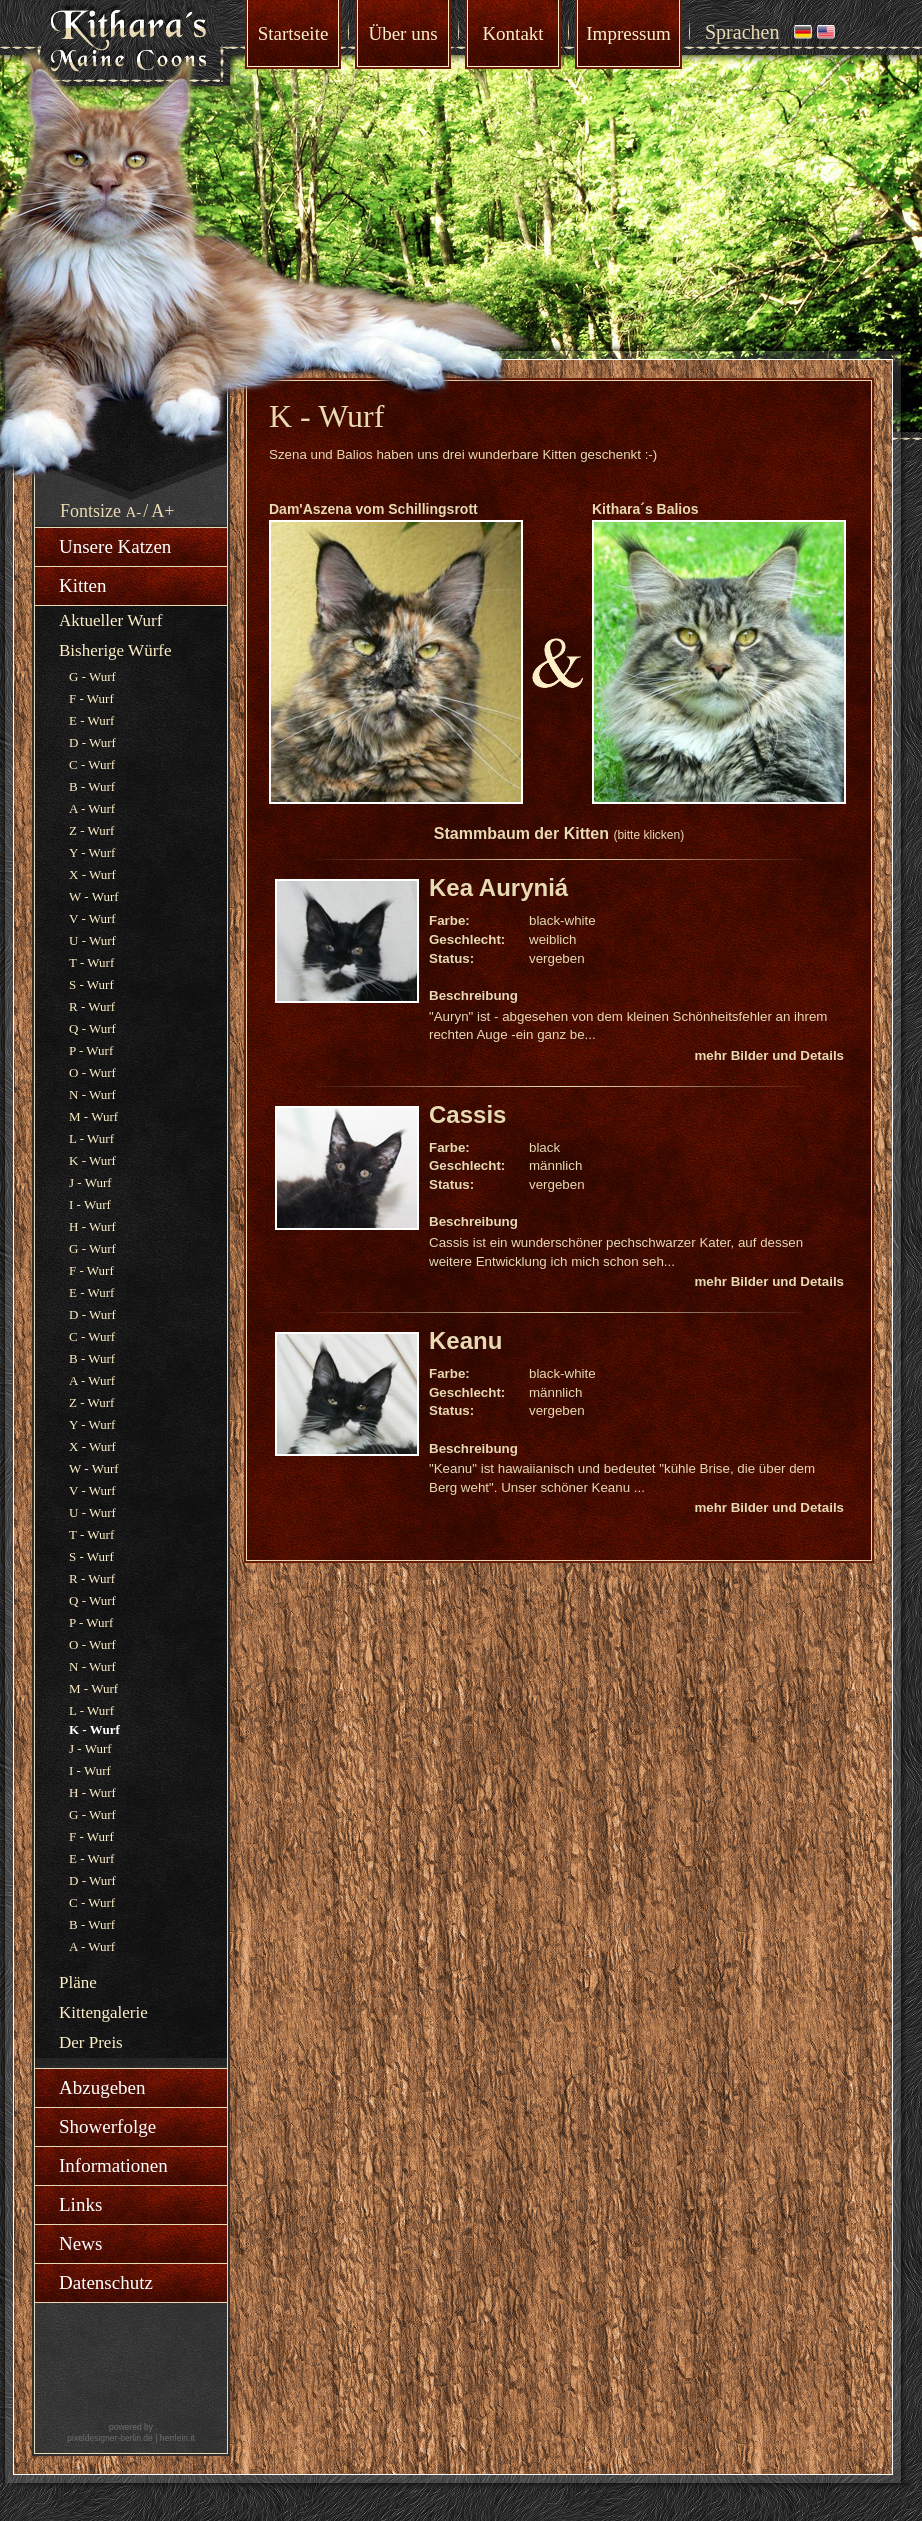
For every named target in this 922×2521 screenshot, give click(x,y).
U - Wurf (92, 940)
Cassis (467, 1114)
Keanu (465, 1340)
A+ (162, 511)
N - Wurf (92, 1094)
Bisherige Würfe (115, 650)
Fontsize (90, 511)
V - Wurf (92, 918)
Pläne (78, 1982)
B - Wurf (92, 786)
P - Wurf (91, 1050)
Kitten (83, 585)
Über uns (402, 33)
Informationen (113, 2165)
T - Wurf (91, 962)
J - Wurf (90, 1182)
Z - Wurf (91, 830)
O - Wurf (92, 1072)
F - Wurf (91, 698)
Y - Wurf (92, 852)
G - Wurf (92, 676)
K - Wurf (92, 1160)
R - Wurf (92, 1006)
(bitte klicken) (648, 835)
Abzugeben (102, 2087)
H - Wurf (92, 1226)
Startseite (293, 33)
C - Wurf (92, 764)
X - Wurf (92, 874)
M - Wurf (93, 1116)
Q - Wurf (92, 1028)
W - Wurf (94, 896)
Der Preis (91, 2042)
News (80, 2243)
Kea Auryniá (498, 887)
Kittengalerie (103, 2012)
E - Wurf (91, 720)
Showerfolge (107, 2126)
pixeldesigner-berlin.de (110, 2438)
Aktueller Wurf (110, 620)
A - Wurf (92, 808)
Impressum (628, 33)
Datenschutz (106, 2282)
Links (80, 2204)
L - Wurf (91, 1138)
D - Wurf (92, 742)
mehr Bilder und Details (769, 1055)
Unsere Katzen (115, 546)
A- (134, 512)
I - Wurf (90, 1204)
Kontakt (512, 33)
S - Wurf (91, 984)
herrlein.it (177, 2438)
